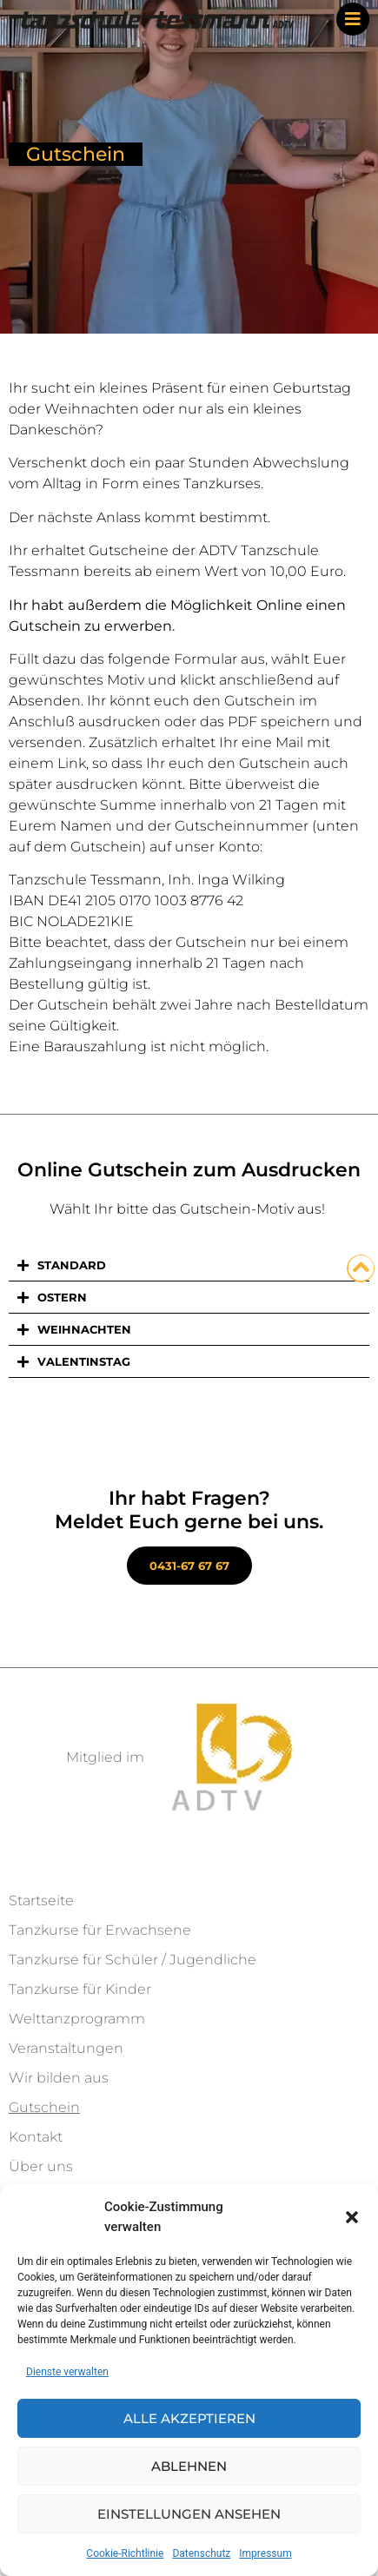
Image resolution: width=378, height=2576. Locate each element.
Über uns (41, 2166)
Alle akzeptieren (189, 2418)
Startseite (41, 1900)
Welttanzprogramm (77, 2018)
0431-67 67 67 (189, 1566)
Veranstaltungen (66, 2048)
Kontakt (36, 2137)
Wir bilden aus (59, 2077)
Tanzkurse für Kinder (80, 1989)
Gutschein (44, 2107)
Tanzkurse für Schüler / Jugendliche (132, 1959)
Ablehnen (189, 2466)
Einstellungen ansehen (189, 2514)
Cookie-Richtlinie (124, 2553)
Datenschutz (201, 2553)
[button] (352, 2217)
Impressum (265, 2553)
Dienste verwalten (67, 2372)
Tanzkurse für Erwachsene (100, 1930)
